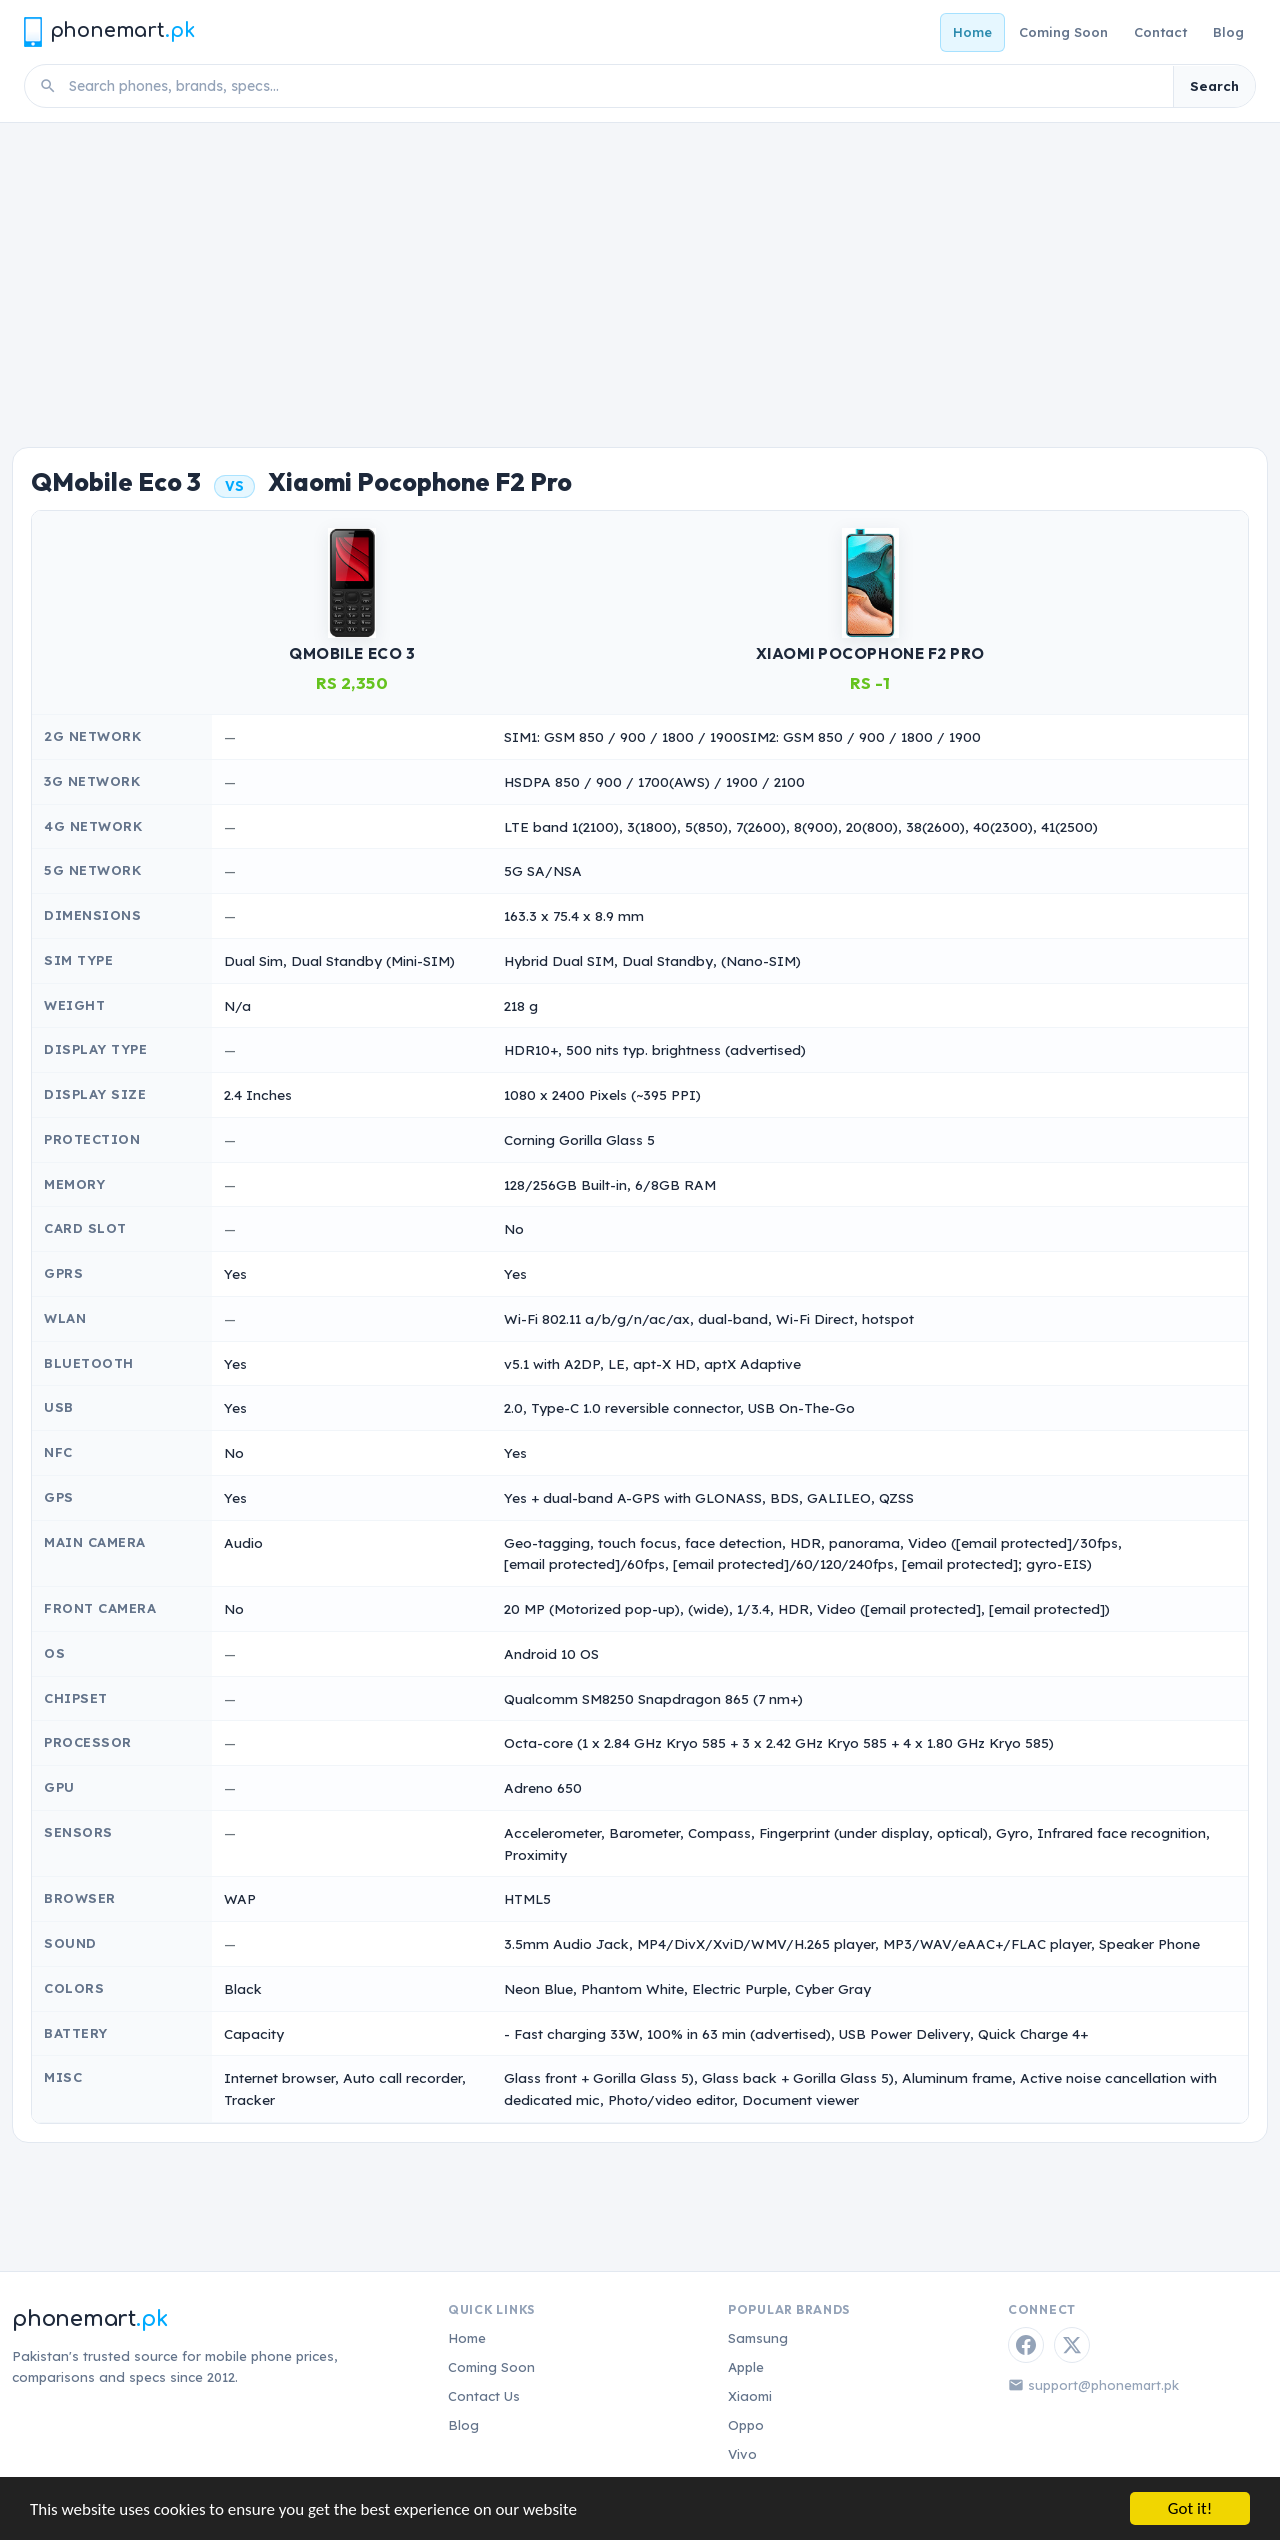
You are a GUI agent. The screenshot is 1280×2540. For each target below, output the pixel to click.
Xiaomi (750, 2396)
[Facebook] (1026, 2345)
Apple (746, 2367)
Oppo (746, 2425)
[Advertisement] (640, 273)
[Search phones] (615, 86)
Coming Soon (1063, 32)
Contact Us (484, 2396)
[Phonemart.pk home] (109, 31)
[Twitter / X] (1072, 2345)
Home (972, 32)
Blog (1228, 32)
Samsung (758, 2338)
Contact (1160, 32)
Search (1214, 86)
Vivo (742, 2454)
